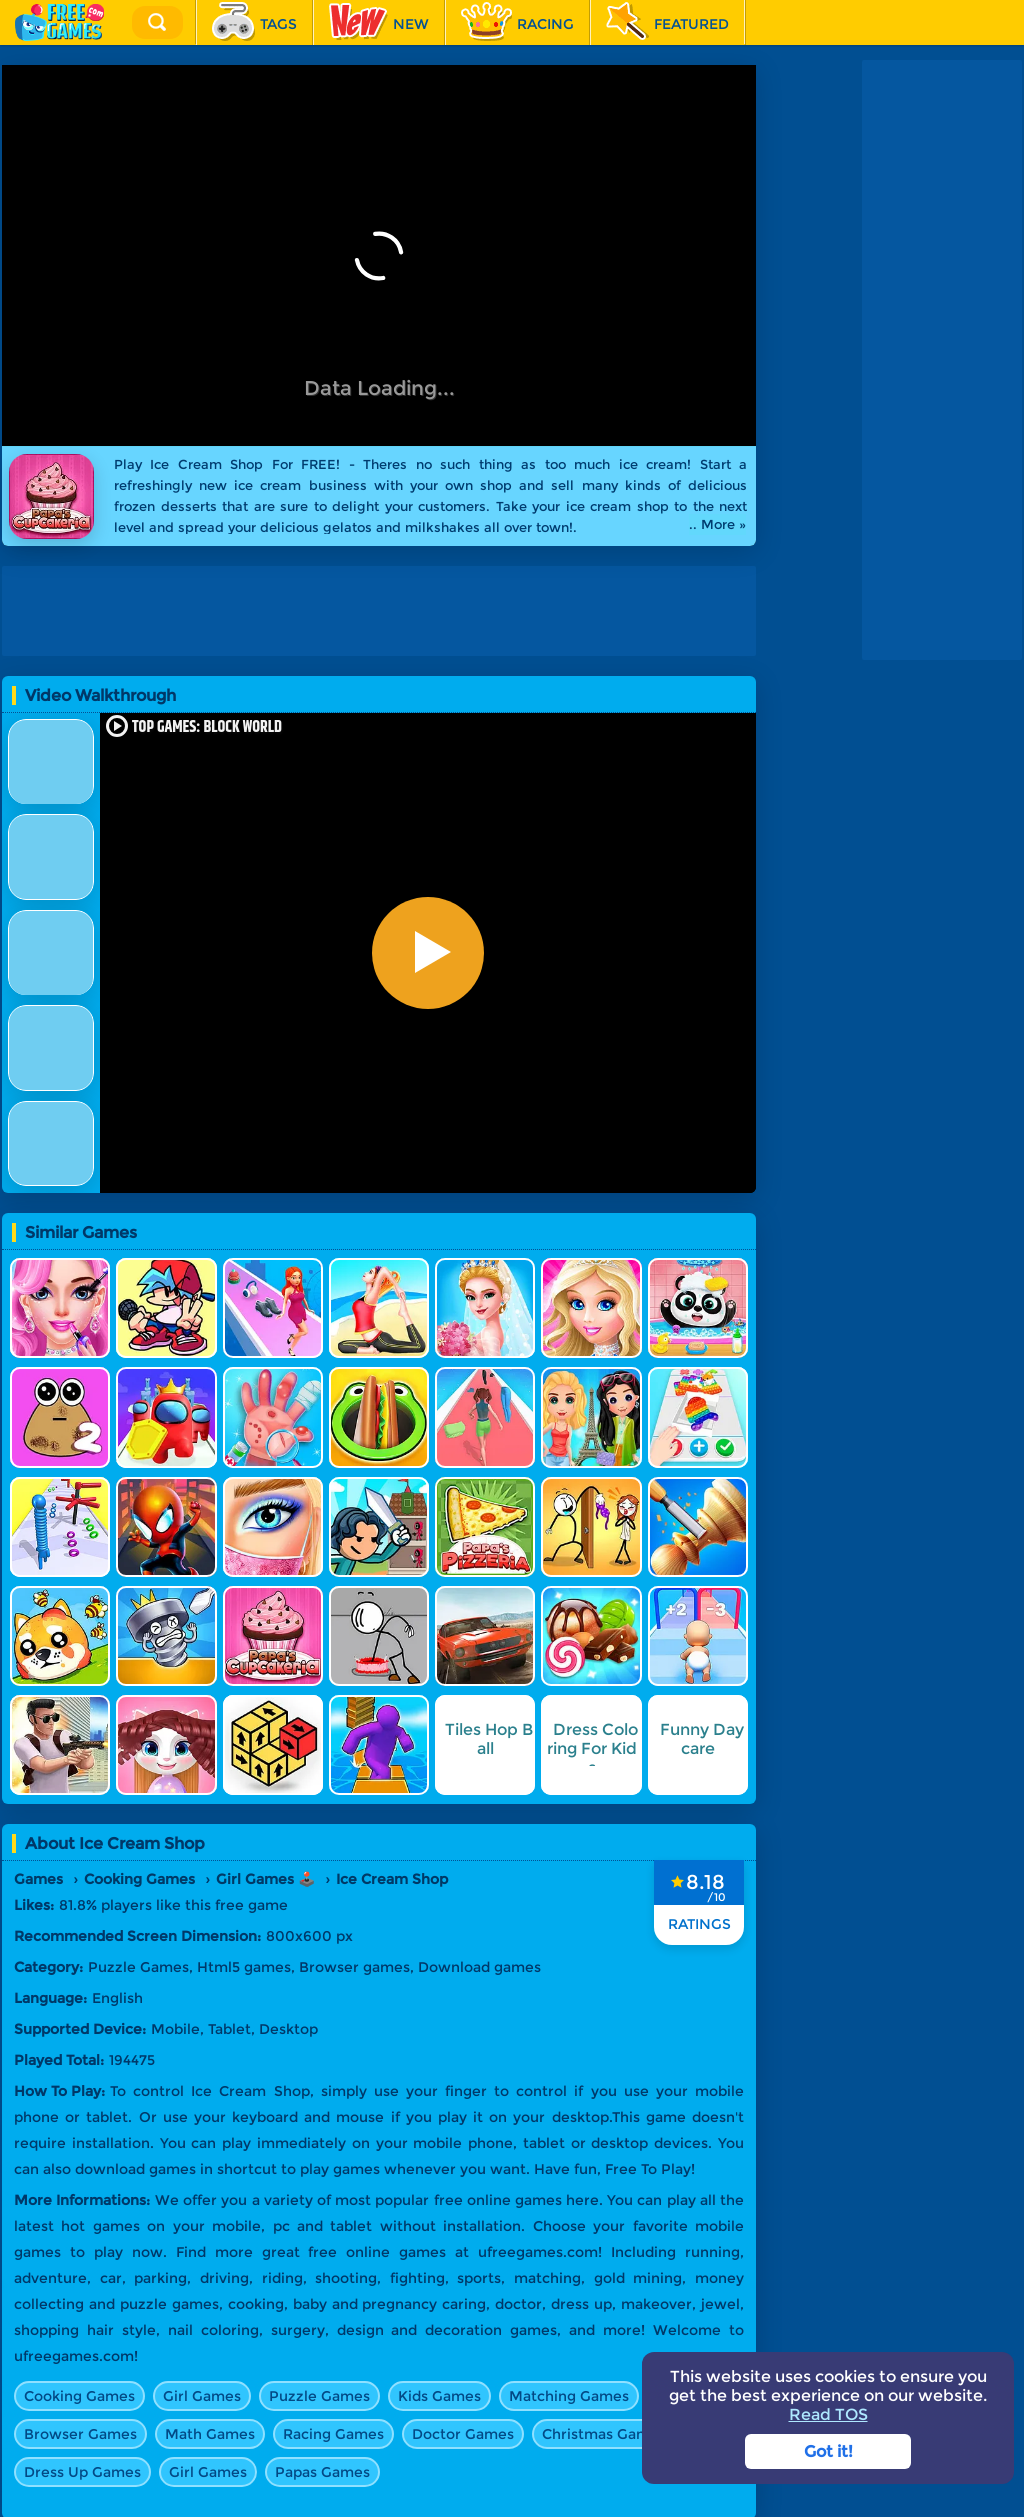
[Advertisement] (942, 360)
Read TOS (828, 2414)
